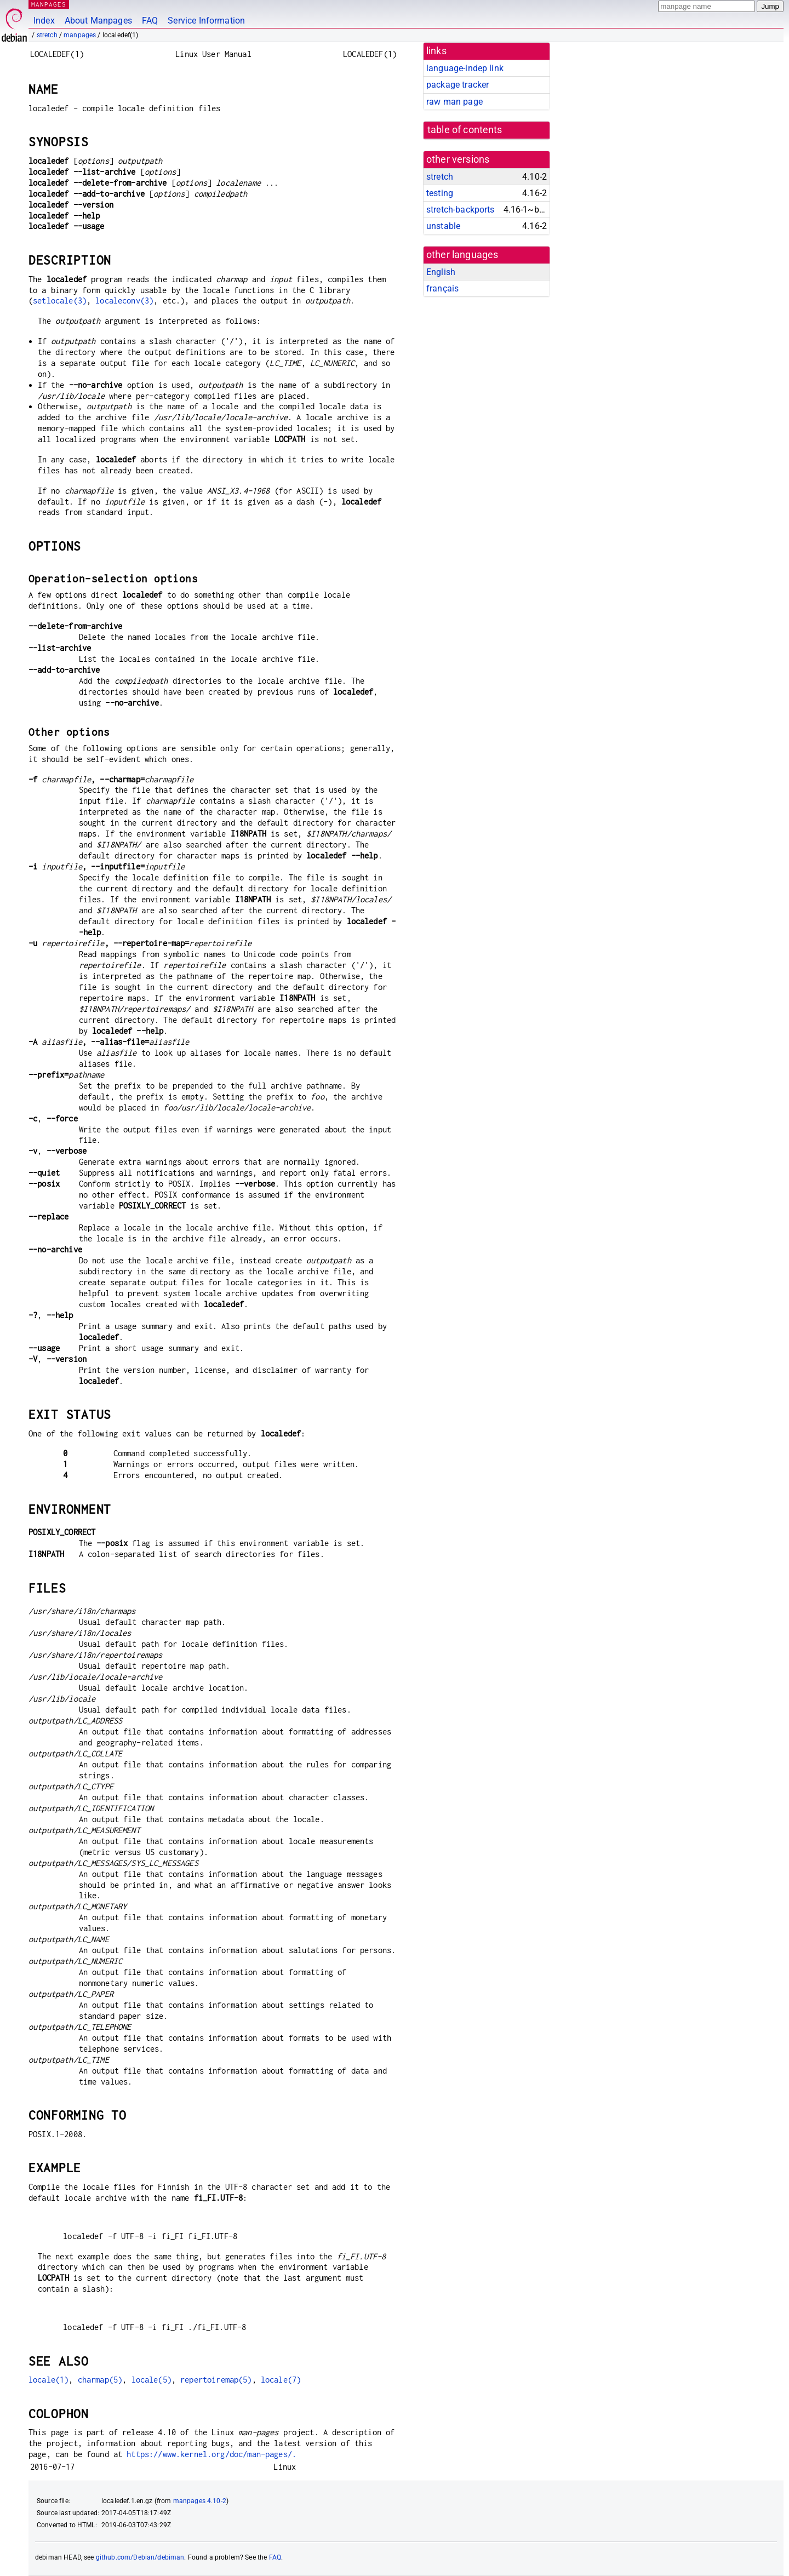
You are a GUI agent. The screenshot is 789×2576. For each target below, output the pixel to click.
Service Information (206, 20)
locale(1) (48, 2379)
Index (44, 20)
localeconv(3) (124, 300)
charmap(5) (100, 2379)
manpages (80, 35)
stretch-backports (460, 209)
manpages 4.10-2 (199, 2501)
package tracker (457, 84)
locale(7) (281, 2379)
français (442, 288)
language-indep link (465, 68)
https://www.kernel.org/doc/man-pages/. (211, 2454)
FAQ (150, 20)
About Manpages (98, 20)
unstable (443, 226)
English (440, 272)
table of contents (464, 129)
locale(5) (151, 2379)
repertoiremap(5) (215, 2379)
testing (439, 193)
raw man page (454, 101)
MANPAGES (48, 4)
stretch (47, 35)
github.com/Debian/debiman (140, 2557)
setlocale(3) (60, 300)
